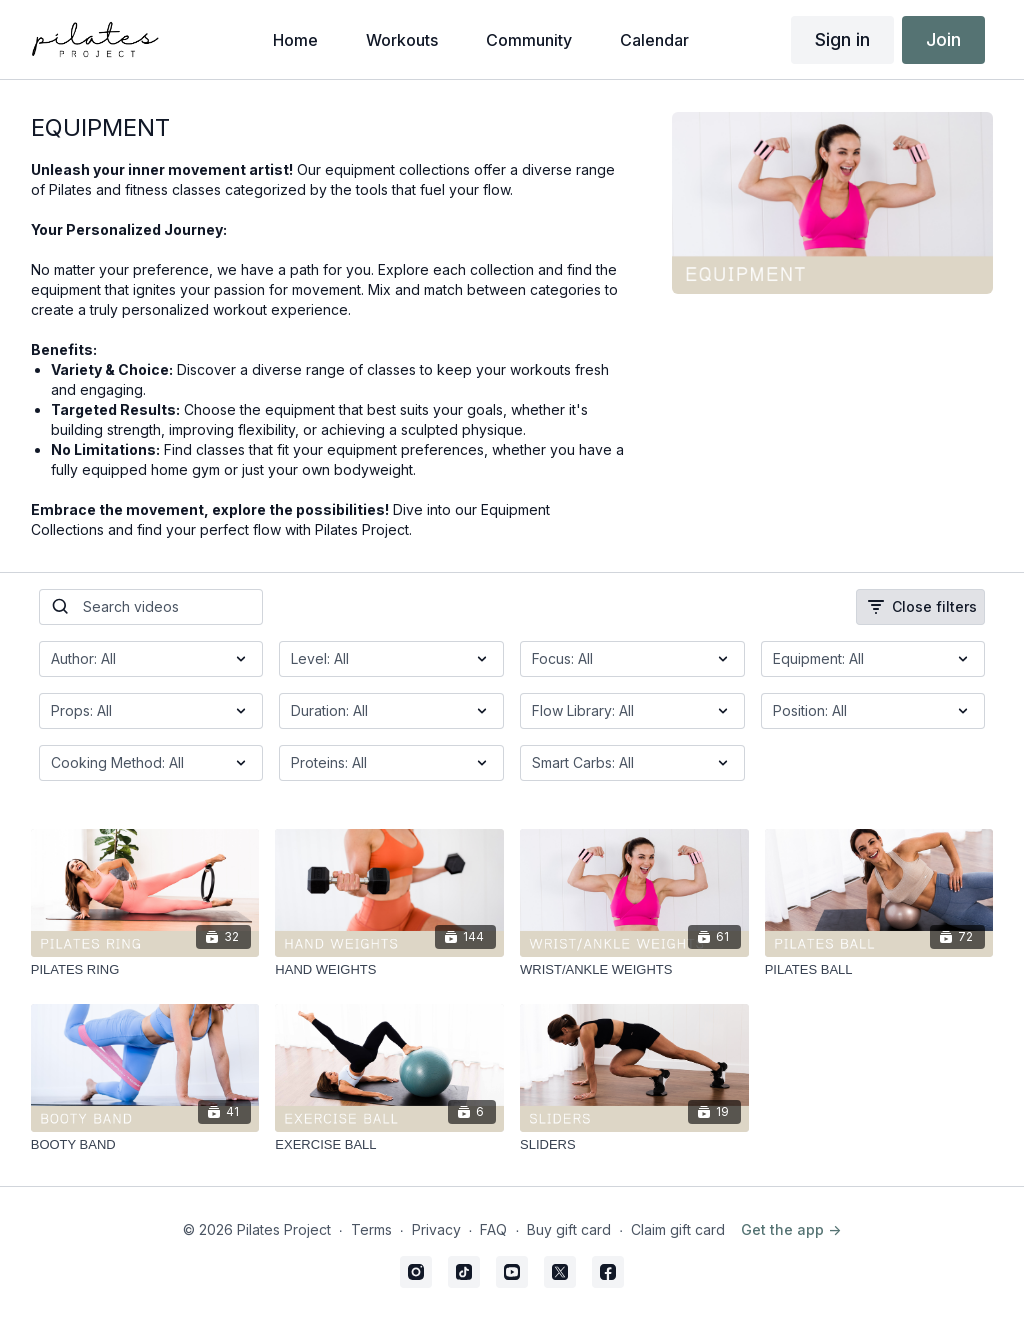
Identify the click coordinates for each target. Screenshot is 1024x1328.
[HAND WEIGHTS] (389, 970)
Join (943, 39)
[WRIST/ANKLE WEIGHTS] (634, 970)
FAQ (493, 1229)
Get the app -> (791, 1229)
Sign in (842, 39)
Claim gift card (678, 1229)
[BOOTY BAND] (145, 1145)
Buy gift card (569, 1229)
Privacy (436, 1229)
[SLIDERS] (634, 1145)
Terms (371, 1229)
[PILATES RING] (145, 970)
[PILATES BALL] (879, 970)
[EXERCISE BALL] (389, 1145)
